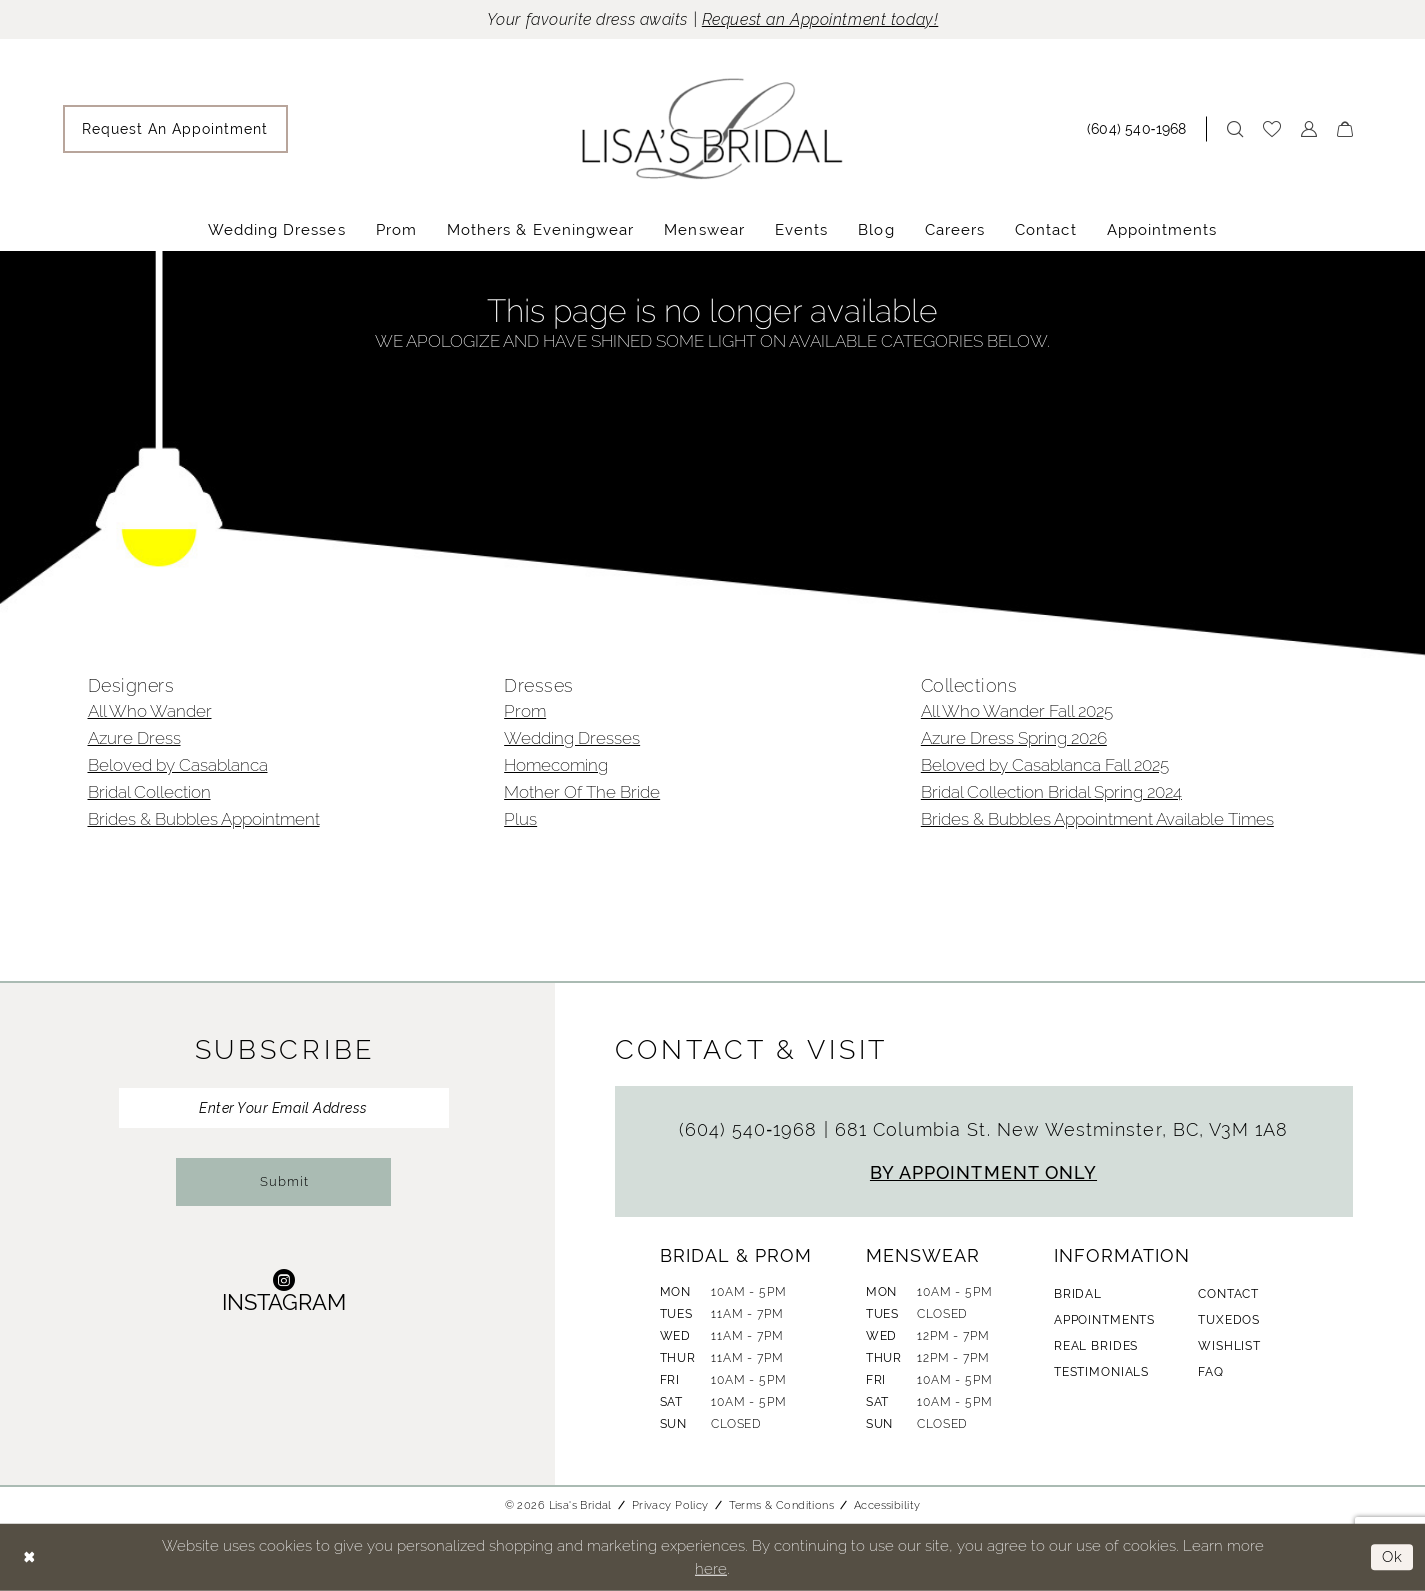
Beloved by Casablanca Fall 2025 (1045, 765)
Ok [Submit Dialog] (1392, 1557)
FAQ (1211, 1372)
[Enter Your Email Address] (284, 1108)
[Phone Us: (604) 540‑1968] (1141, 129)
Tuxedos (1229, 1320)
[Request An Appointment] (175, 129)
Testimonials (1101, 1372)
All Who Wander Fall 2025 (1017, 711)
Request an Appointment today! (820, 19)
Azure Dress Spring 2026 (1014, 738)
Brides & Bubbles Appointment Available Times (1097, 819)
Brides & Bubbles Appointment (204, 819)
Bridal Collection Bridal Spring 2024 (1051, 792)
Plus (520, 819)
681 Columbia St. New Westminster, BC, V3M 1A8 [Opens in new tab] (1062, 1129)
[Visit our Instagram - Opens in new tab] (284, 1290)
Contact (1228, 1294)
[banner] (713, 128)
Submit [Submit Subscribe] (284, 1181)
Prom (525, 711)
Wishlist (1229, 1346)
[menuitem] (175, 129)
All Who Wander (150, 711)
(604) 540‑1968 (751, 1129)
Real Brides (1096, 1346)
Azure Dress (134, 738)
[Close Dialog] (29, 1557)
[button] (1309, 129)
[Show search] (1235, 129)
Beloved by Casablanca (178, 765)
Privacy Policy (670, 1505)
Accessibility (887, 1505)
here (711, 1568)
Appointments (1104, 1320)
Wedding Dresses (572, 738)
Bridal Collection (149, 792)
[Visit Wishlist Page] (1272, 129)
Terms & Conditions (781, 1505)
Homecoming (556, 765)
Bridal (1078, 1294)
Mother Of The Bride (582, 792)
